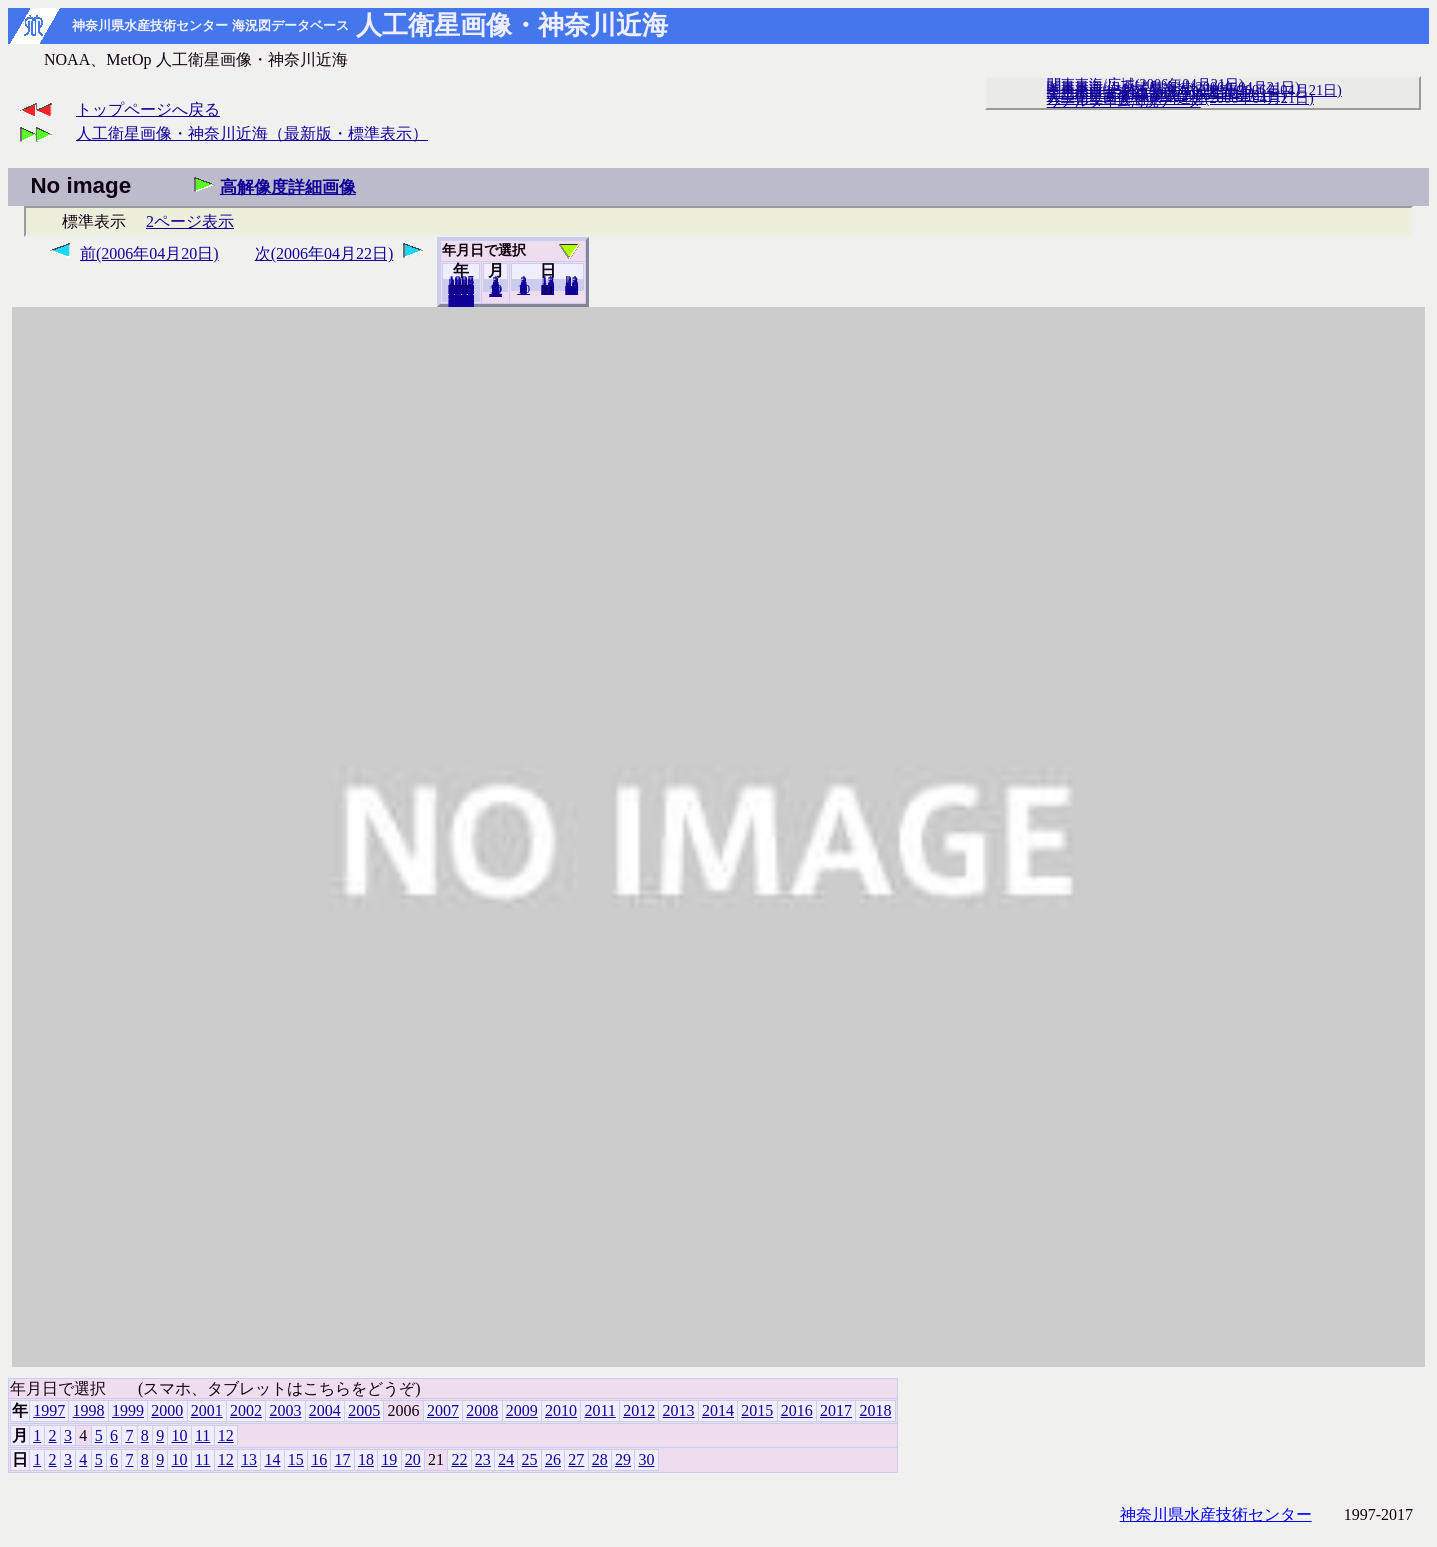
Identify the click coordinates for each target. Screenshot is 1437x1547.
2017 (836, 1410)
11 (202, 1435)
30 (571, 289)
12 (495, 291)
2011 (599, 1410)
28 (600, 1459)
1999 (128, 1410)
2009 (522, 1410)
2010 (561, 1410)
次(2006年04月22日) (324, 253)
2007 (443, 1410)
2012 (639, 1410)
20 (547, 289)
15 (296, 1459)
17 (343, 1459)
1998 (89, 1410)
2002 (246, 1410)
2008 (482, 1410)
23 (483, 1459)
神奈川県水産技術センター (1216, 1514)
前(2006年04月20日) (149, 253)
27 (576, 1459)
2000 (167, 1410)
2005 (364, 1410)
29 (623, 1459)
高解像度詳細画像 (288, 187)
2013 (679, 1410)
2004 (325, 1410)
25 (530, 1459)
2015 (757, 1410)
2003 (285, 1410)
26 (553, 1459)
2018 (461, 301)
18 (366, 1459)
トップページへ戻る (148, 109)
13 (249, 1459)
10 (523, 289)
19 (389, 1459)
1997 (49, 1410)
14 (272, 1459)
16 (319, 1459)
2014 (718, 1410)
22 (459, 1459)
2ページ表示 (190, 221)
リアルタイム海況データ (1124, 101)
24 (506, 1459)
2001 (207, 1410)
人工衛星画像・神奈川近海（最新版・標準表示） (252, 133)
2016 (797, 1410)
